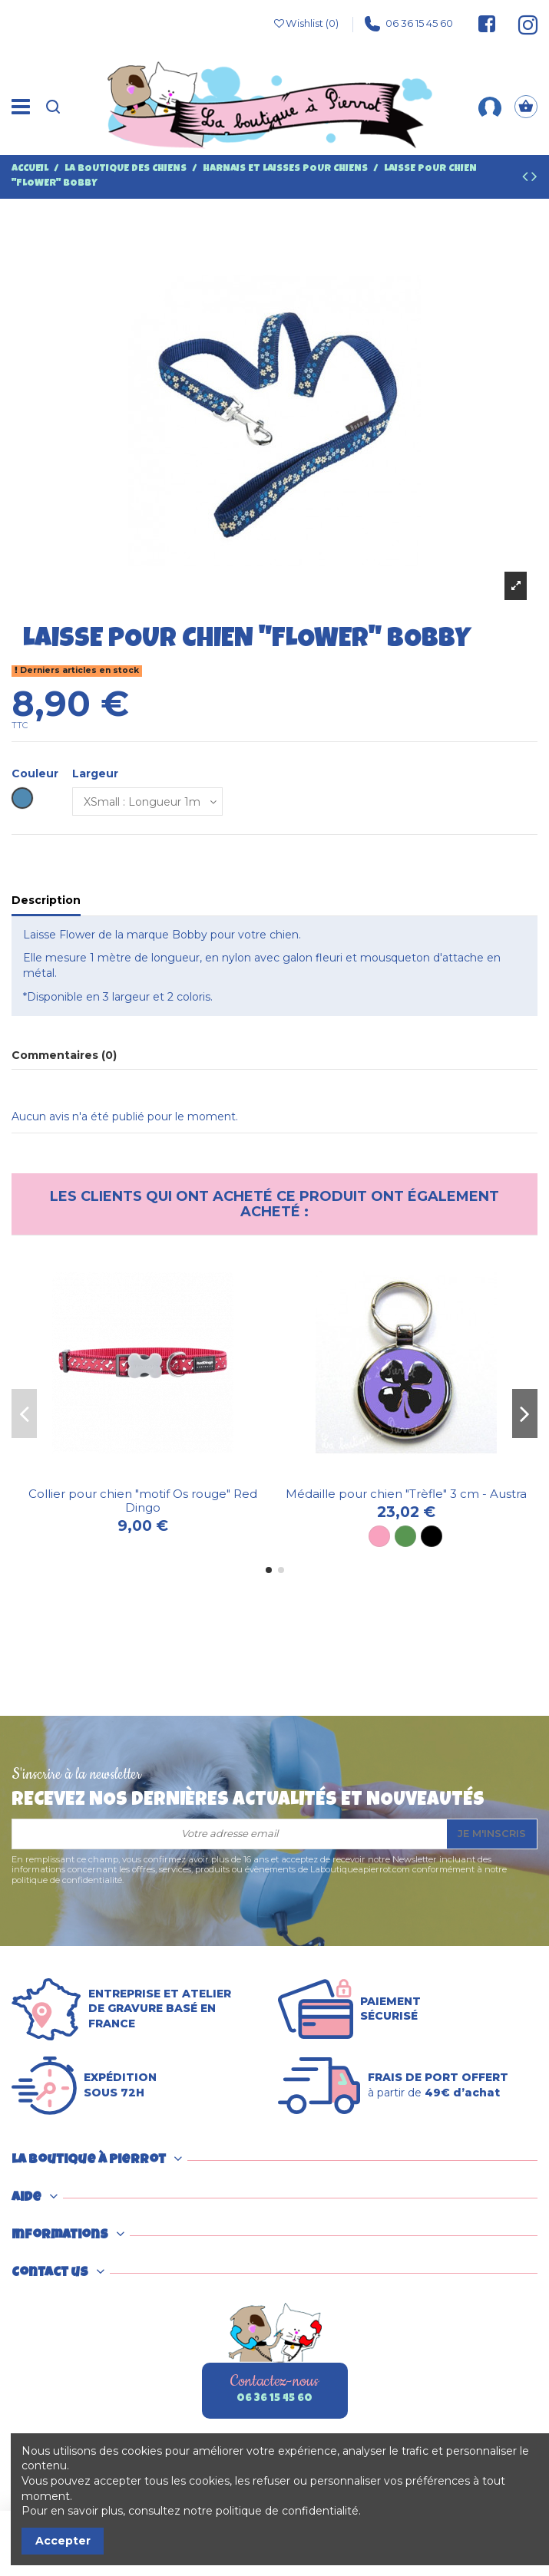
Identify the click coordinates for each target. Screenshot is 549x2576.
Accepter (63, 2541)
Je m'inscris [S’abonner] (492, 1833)
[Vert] (405, 1536)
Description (46, 900)
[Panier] (526, 107)
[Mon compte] (489, 106)
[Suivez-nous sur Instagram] (520, 23)
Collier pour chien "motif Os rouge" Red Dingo (142, 1500)
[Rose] (379, 1536)
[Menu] (21, 106)
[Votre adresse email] (229, 1834)
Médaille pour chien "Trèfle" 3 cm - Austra (406, 1493)
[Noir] (431, 1536)
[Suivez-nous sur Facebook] (487, 24)
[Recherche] (53, 107)
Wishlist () (306, 23)
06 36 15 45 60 (409, 23)
